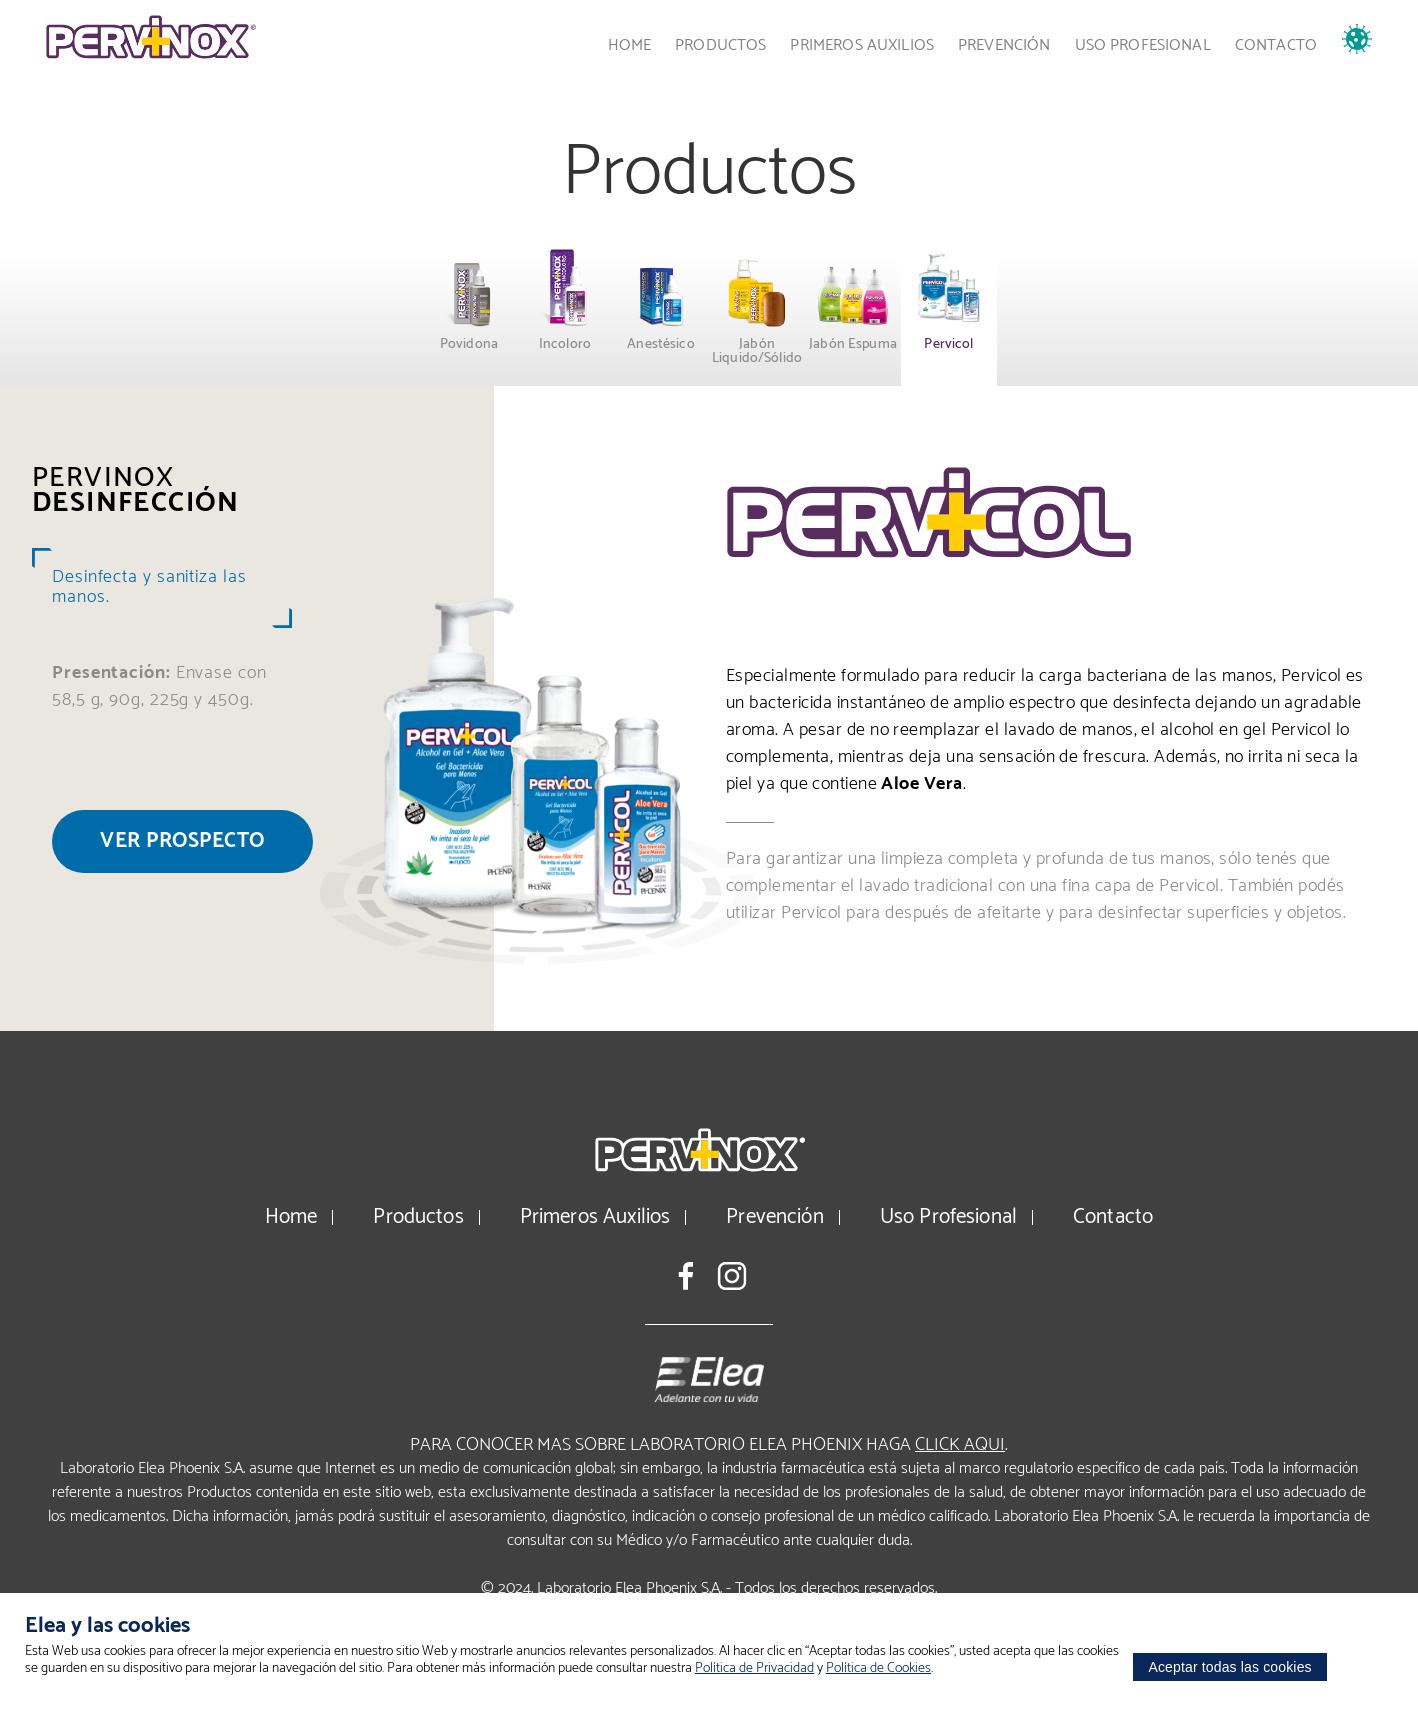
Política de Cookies (878, 1668)
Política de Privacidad (754, 1668)
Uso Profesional (1143, 45)
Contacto (1276, 45)
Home (630, 45)
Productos (720, 45)
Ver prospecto (182, 841)
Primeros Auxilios (862, 45)
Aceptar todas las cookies (1229, 1667)
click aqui (960, 1445)
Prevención (1004, 45)
